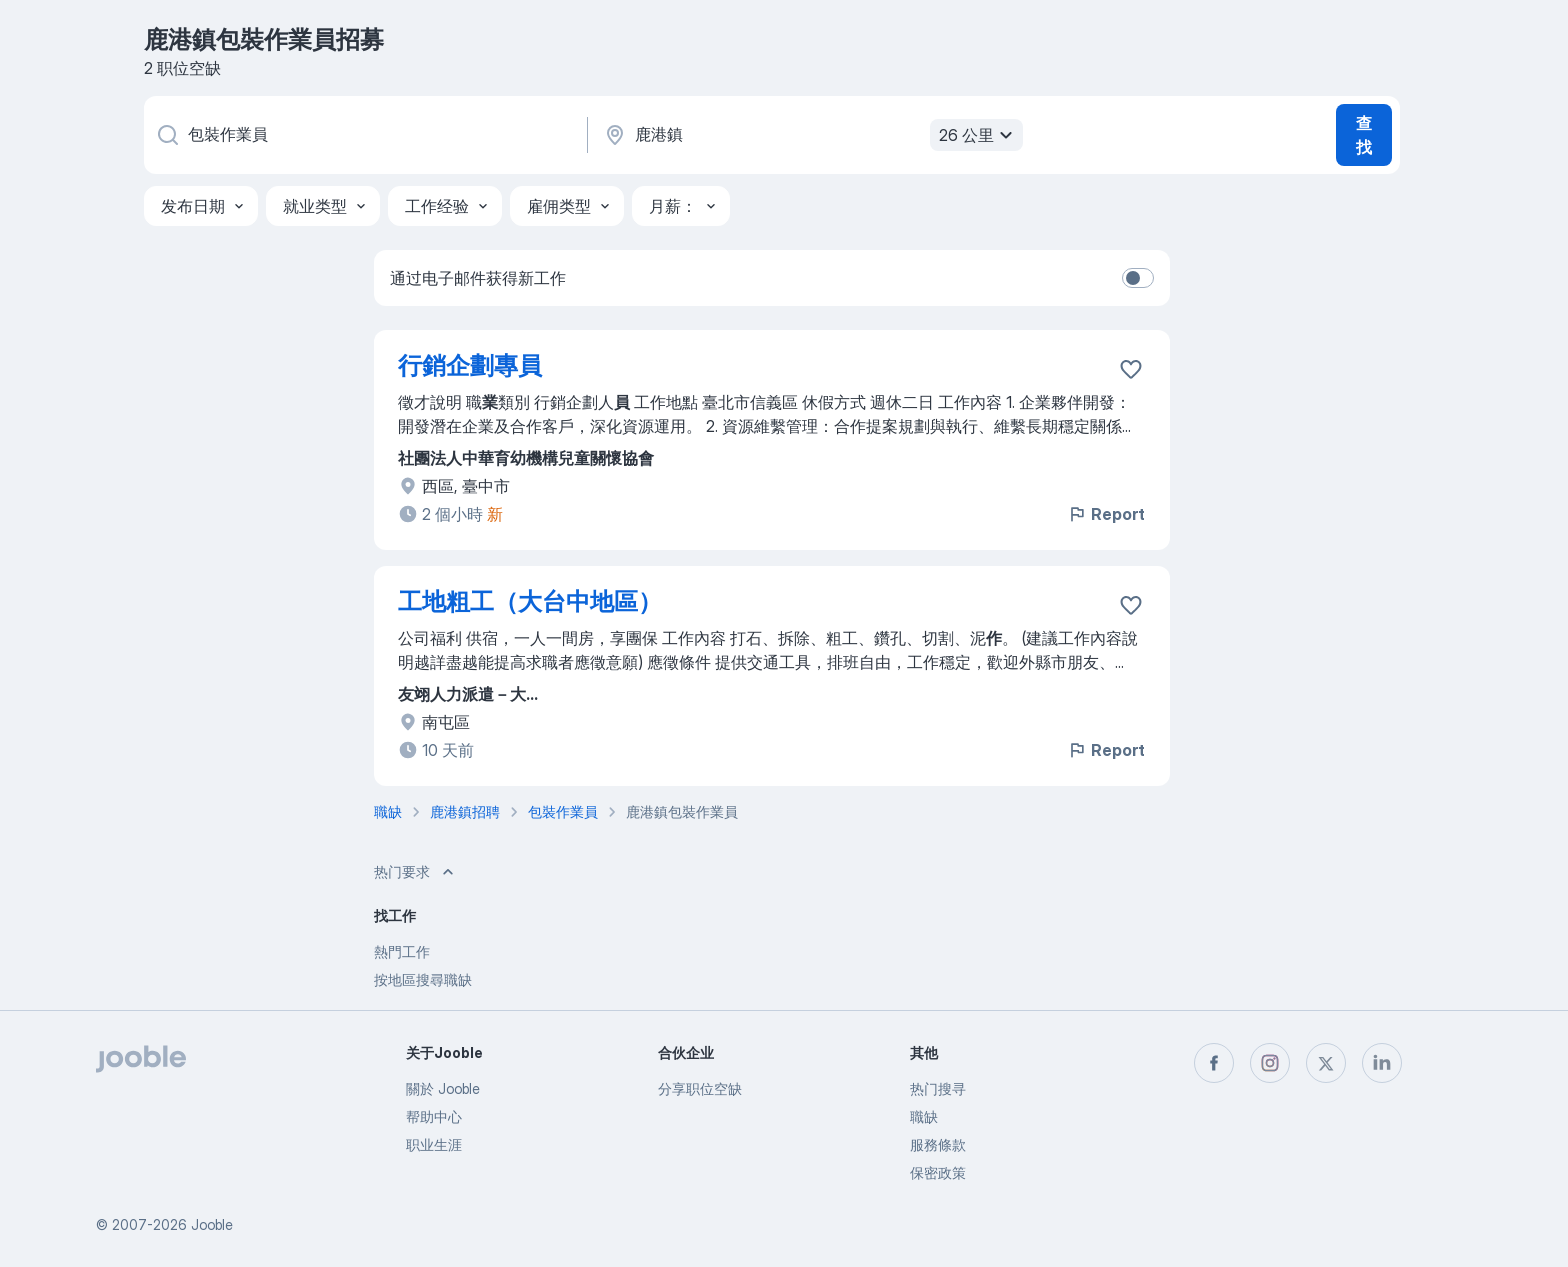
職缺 (924, 1116)
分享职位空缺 (700, 1088)
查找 (1364, 135)
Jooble (212, 1224)
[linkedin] (1382, 1063)
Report (1106, 514)
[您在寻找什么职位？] (364, 135)
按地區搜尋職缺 (423, 979)
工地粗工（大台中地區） (530, 601)
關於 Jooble (443, 1088)
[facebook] (1214, 1063)
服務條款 (938, 1144)
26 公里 (978, 135)
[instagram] (1270, 1063)
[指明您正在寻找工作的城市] (811, 135)
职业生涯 (434, 1144)
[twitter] (1326, 1063)
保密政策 (938, 1172)
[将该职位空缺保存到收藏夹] (1131, 369)
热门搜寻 (938, 1088)
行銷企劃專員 (470, 365)
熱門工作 (402, 951)
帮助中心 (434, 1116)
